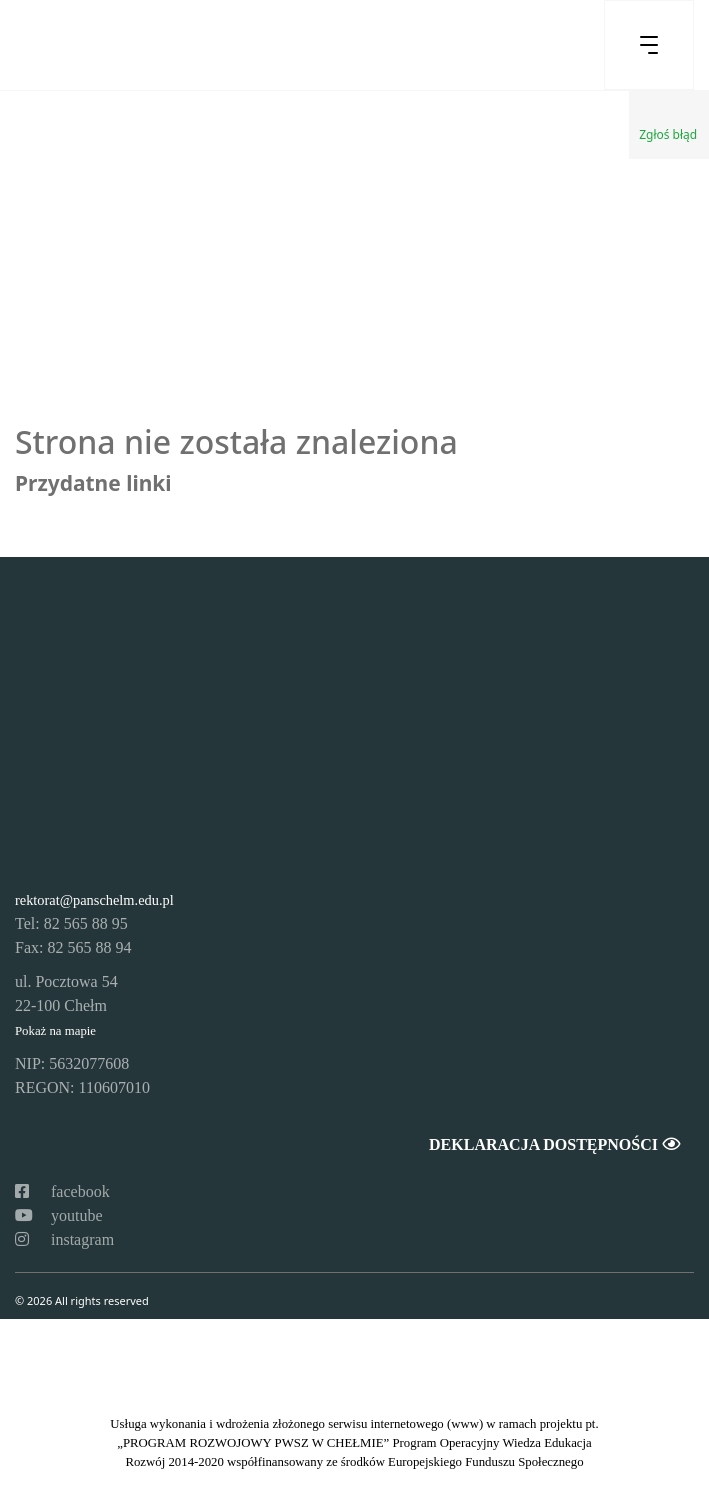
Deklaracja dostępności (554, 1144)
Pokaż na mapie (55, 1031)
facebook (62, 1191)
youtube (59, 1215)
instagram (64, 1239)
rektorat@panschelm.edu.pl (94, 900)
